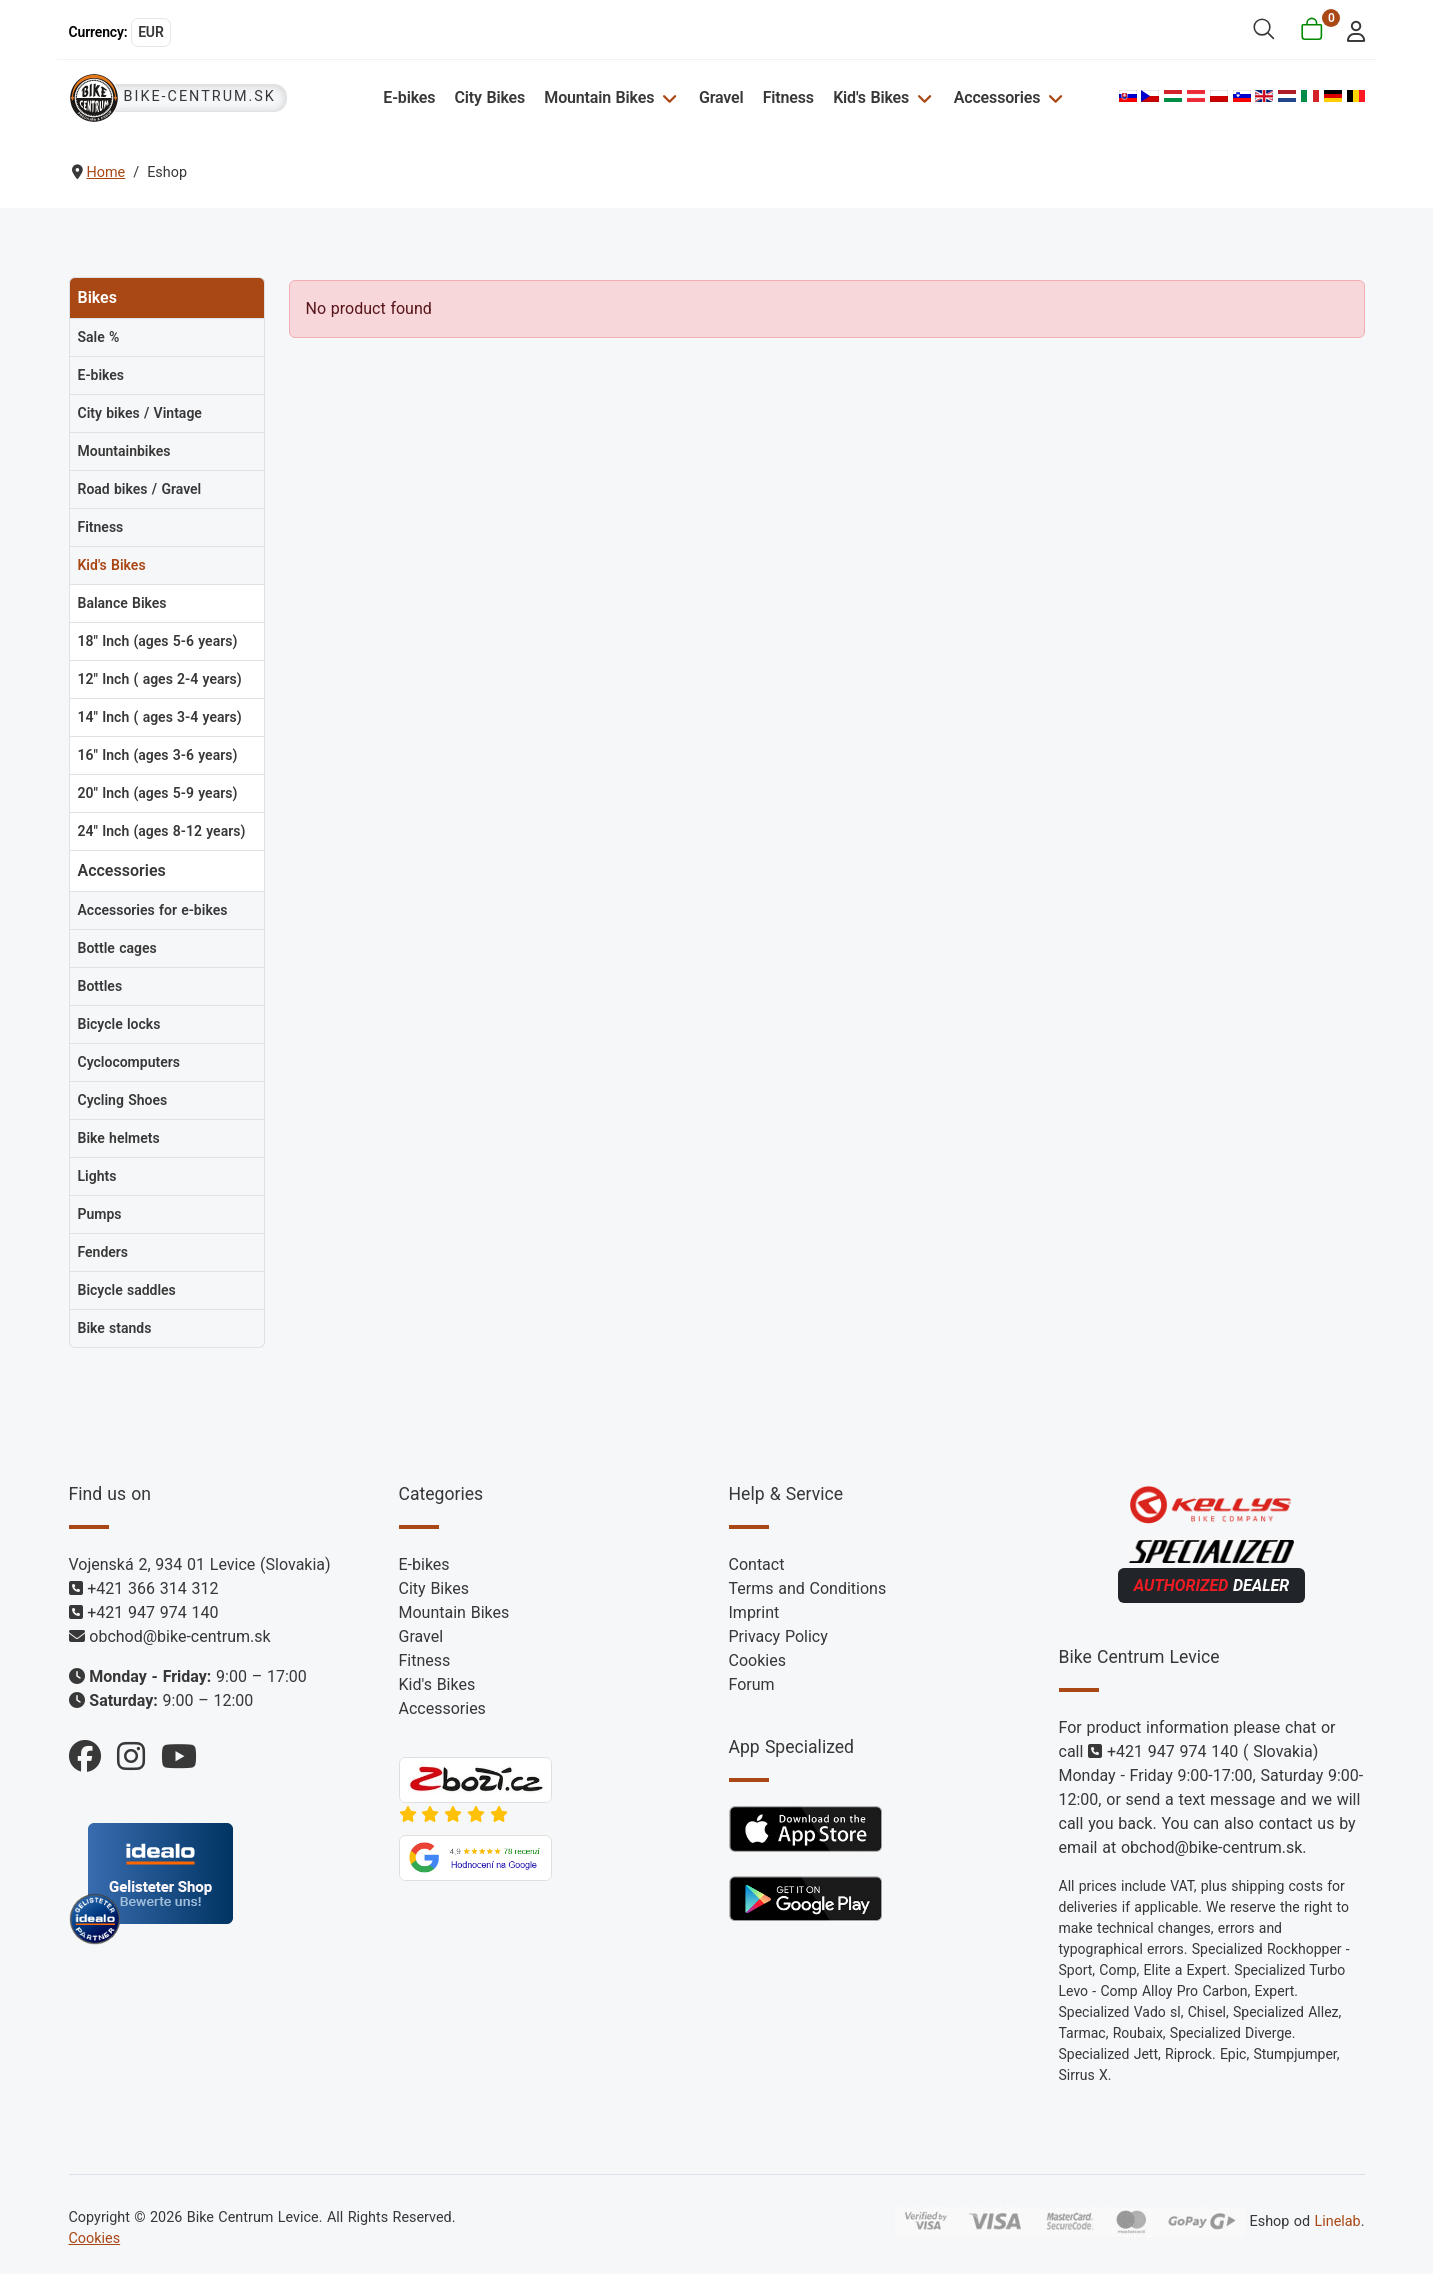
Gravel (721, 97)
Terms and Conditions (808, 1588)
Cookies (757, 1660)
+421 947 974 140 (152, 1612)
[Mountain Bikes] (666, 97)
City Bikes (490, 97)
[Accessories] (1052, 97)
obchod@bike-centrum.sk (179, 1636)
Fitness (788, 97)
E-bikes (409, 97)
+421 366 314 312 (152, 1588)
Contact (757, 1564)
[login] (1349, 29)
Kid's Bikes (871, 97)
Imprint (754, 1612)
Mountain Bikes (599, 97)
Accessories (997, 97)
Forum (752, 1684)
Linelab (1337, 2221)
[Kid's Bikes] (921, 97)
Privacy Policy (778, 1636)
